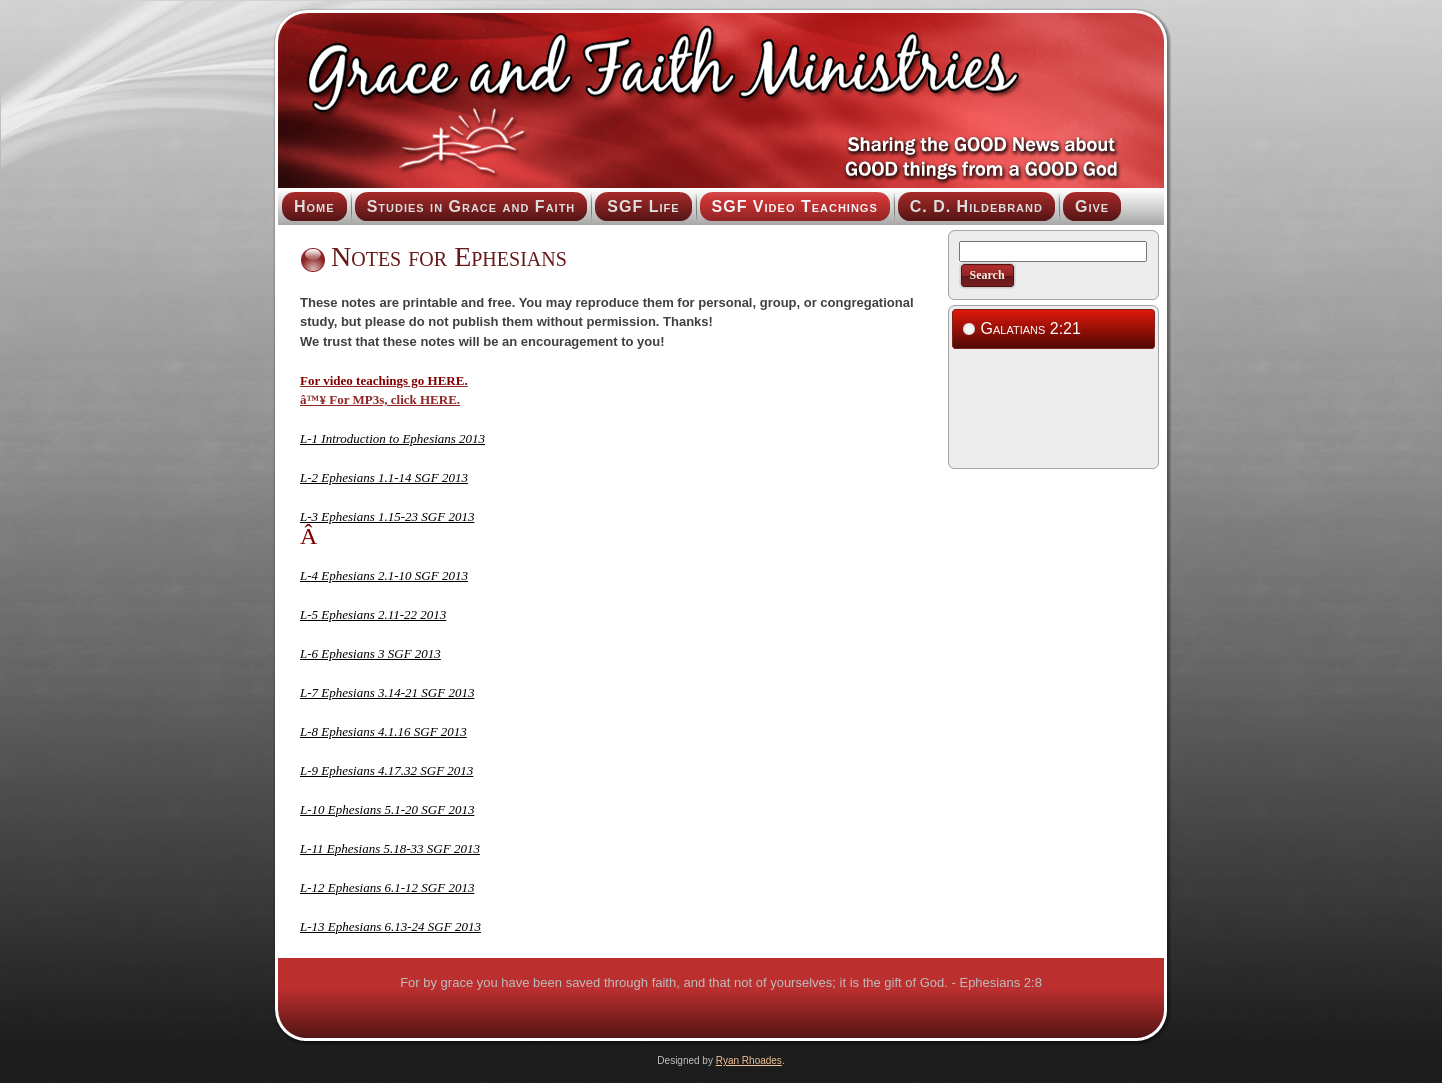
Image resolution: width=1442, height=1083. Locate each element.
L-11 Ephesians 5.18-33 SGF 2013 (390, 848)
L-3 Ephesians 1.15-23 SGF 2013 (387, 516)
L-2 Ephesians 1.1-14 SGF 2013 (384, 477)
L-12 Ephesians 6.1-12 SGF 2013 (387, 887)
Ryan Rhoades (749, 1060)
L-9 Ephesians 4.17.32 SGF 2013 (386, 770)
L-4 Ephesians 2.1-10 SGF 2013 (384, 575)
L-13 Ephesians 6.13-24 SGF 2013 (390, 926)
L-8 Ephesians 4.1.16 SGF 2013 (383, 731)
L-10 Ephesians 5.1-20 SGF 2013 (387, 809)
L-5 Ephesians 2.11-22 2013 (373, 614)
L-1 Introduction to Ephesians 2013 (392, 438)
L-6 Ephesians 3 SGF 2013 (370, 653)
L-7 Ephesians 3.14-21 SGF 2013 (387, 692)
